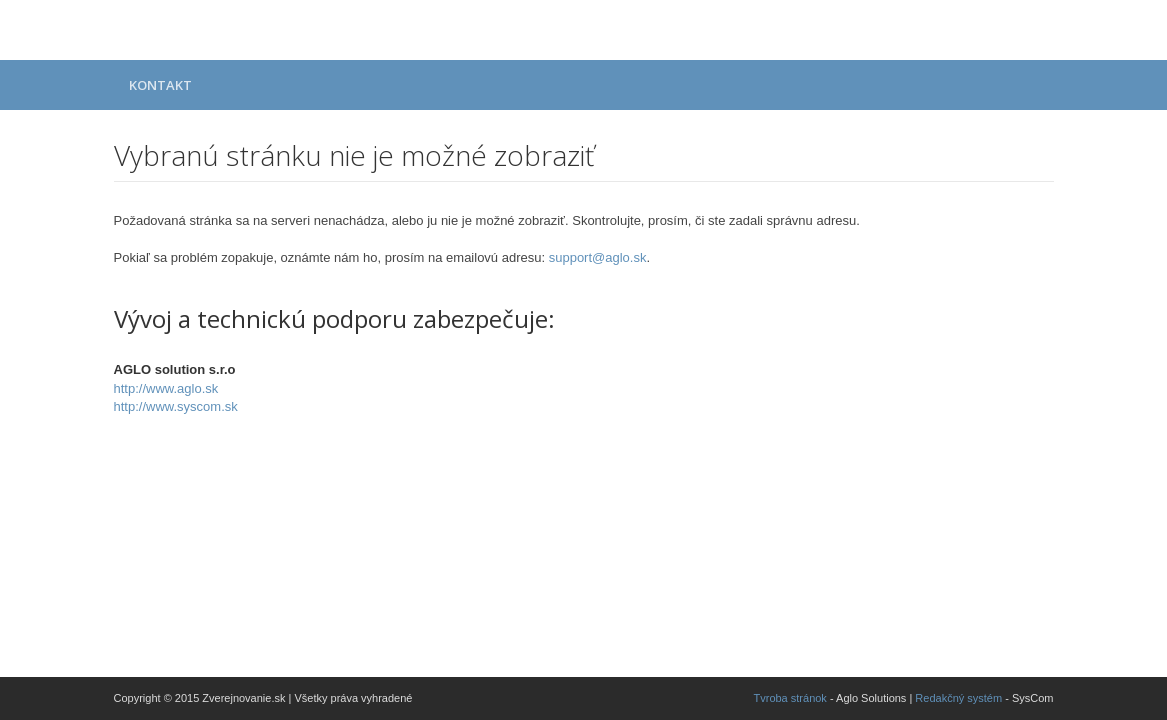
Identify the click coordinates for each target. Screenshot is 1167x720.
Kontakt (160, 85)
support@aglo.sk (598, 257)
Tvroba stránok (790, 698)
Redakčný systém (958, 698)
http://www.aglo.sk (166, 388)
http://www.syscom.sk (176, 406)
